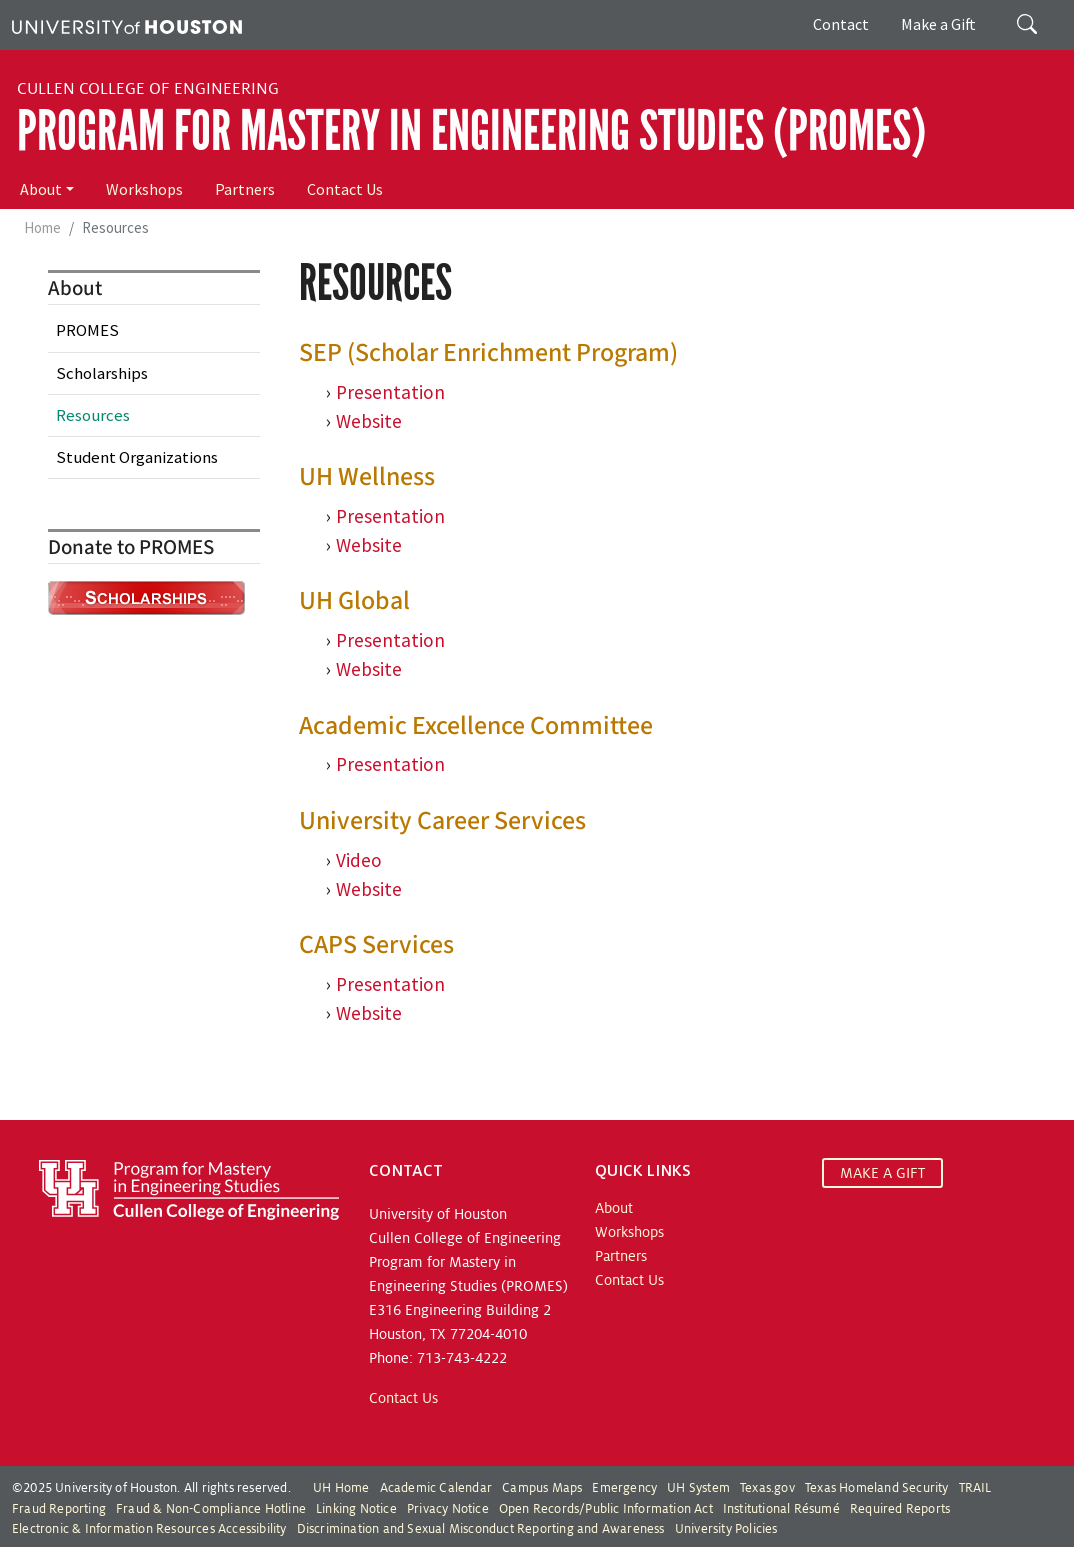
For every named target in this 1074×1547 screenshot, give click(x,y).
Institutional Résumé (781, 1509)
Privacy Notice (448, 1509)
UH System (698, 1488)
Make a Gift (938, 24)
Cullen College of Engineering (148, 89)
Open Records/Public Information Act (606, 1509)
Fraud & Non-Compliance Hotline (211, 1509)
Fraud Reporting (59, 1509)
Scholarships (102, 373)
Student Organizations (137, 457)
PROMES (87, 330)
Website (369, 545)
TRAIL (975, 1488)
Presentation (390, 392)
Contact (841, 24)
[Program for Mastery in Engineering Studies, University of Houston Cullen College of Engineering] (189, 1189)
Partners (245, 189)
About (41, 189)
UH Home (341, 1488)
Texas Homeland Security (877, 1488)
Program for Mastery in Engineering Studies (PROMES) (471, 131)
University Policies (726, 1529)
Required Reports (900, 1509)
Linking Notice (356, 1509)
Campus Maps (542, 1488)
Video (359, 860)
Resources (93, 415)
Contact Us (345, 189)
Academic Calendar (436, 1488)
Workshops (144, 189)
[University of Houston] (127, 25)
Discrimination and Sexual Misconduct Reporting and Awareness (481, 1529)
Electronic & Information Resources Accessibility (149, 1529)
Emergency (624, 1488)
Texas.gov (767, 1488)
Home (42, 227)
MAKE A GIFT (882, 1173)
